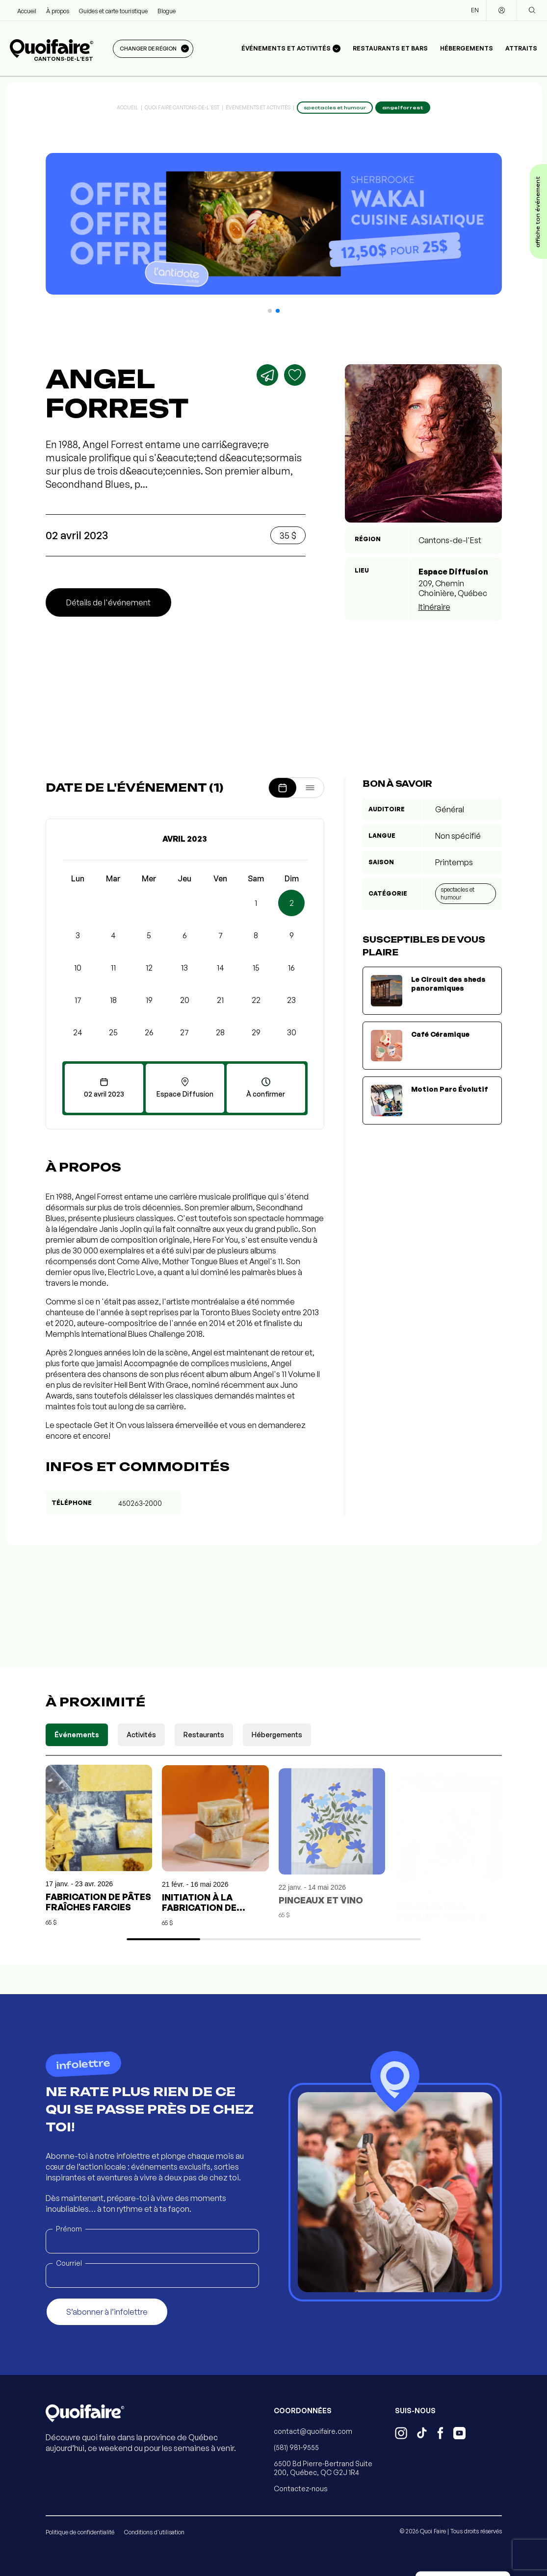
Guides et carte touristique (113, 11)
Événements (76, 1734)
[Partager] (267, 375)
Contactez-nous (301, 2488)
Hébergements (466, 48)
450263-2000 (140, 1503)
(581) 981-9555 (296, 2447)
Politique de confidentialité (80, 2532)
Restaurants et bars (390, 48)
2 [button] (291, 903)
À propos (57, 11)
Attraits (521, 48)
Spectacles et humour (457, 893)
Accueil (26, 11)
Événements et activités (258, 107)
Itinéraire (434, 607)
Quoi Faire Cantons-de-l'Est (182, 107)
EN (475, 10)
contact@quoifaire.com (313, 2431)
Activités (141, 1734)
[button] (270, 311)
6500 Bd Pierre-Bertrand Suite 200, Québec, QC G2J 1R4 (323, 2467)
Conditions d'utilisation (154, 2532)
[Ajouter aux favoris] (295, 375)
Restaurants (203, 1734)
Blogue (166, 11)
